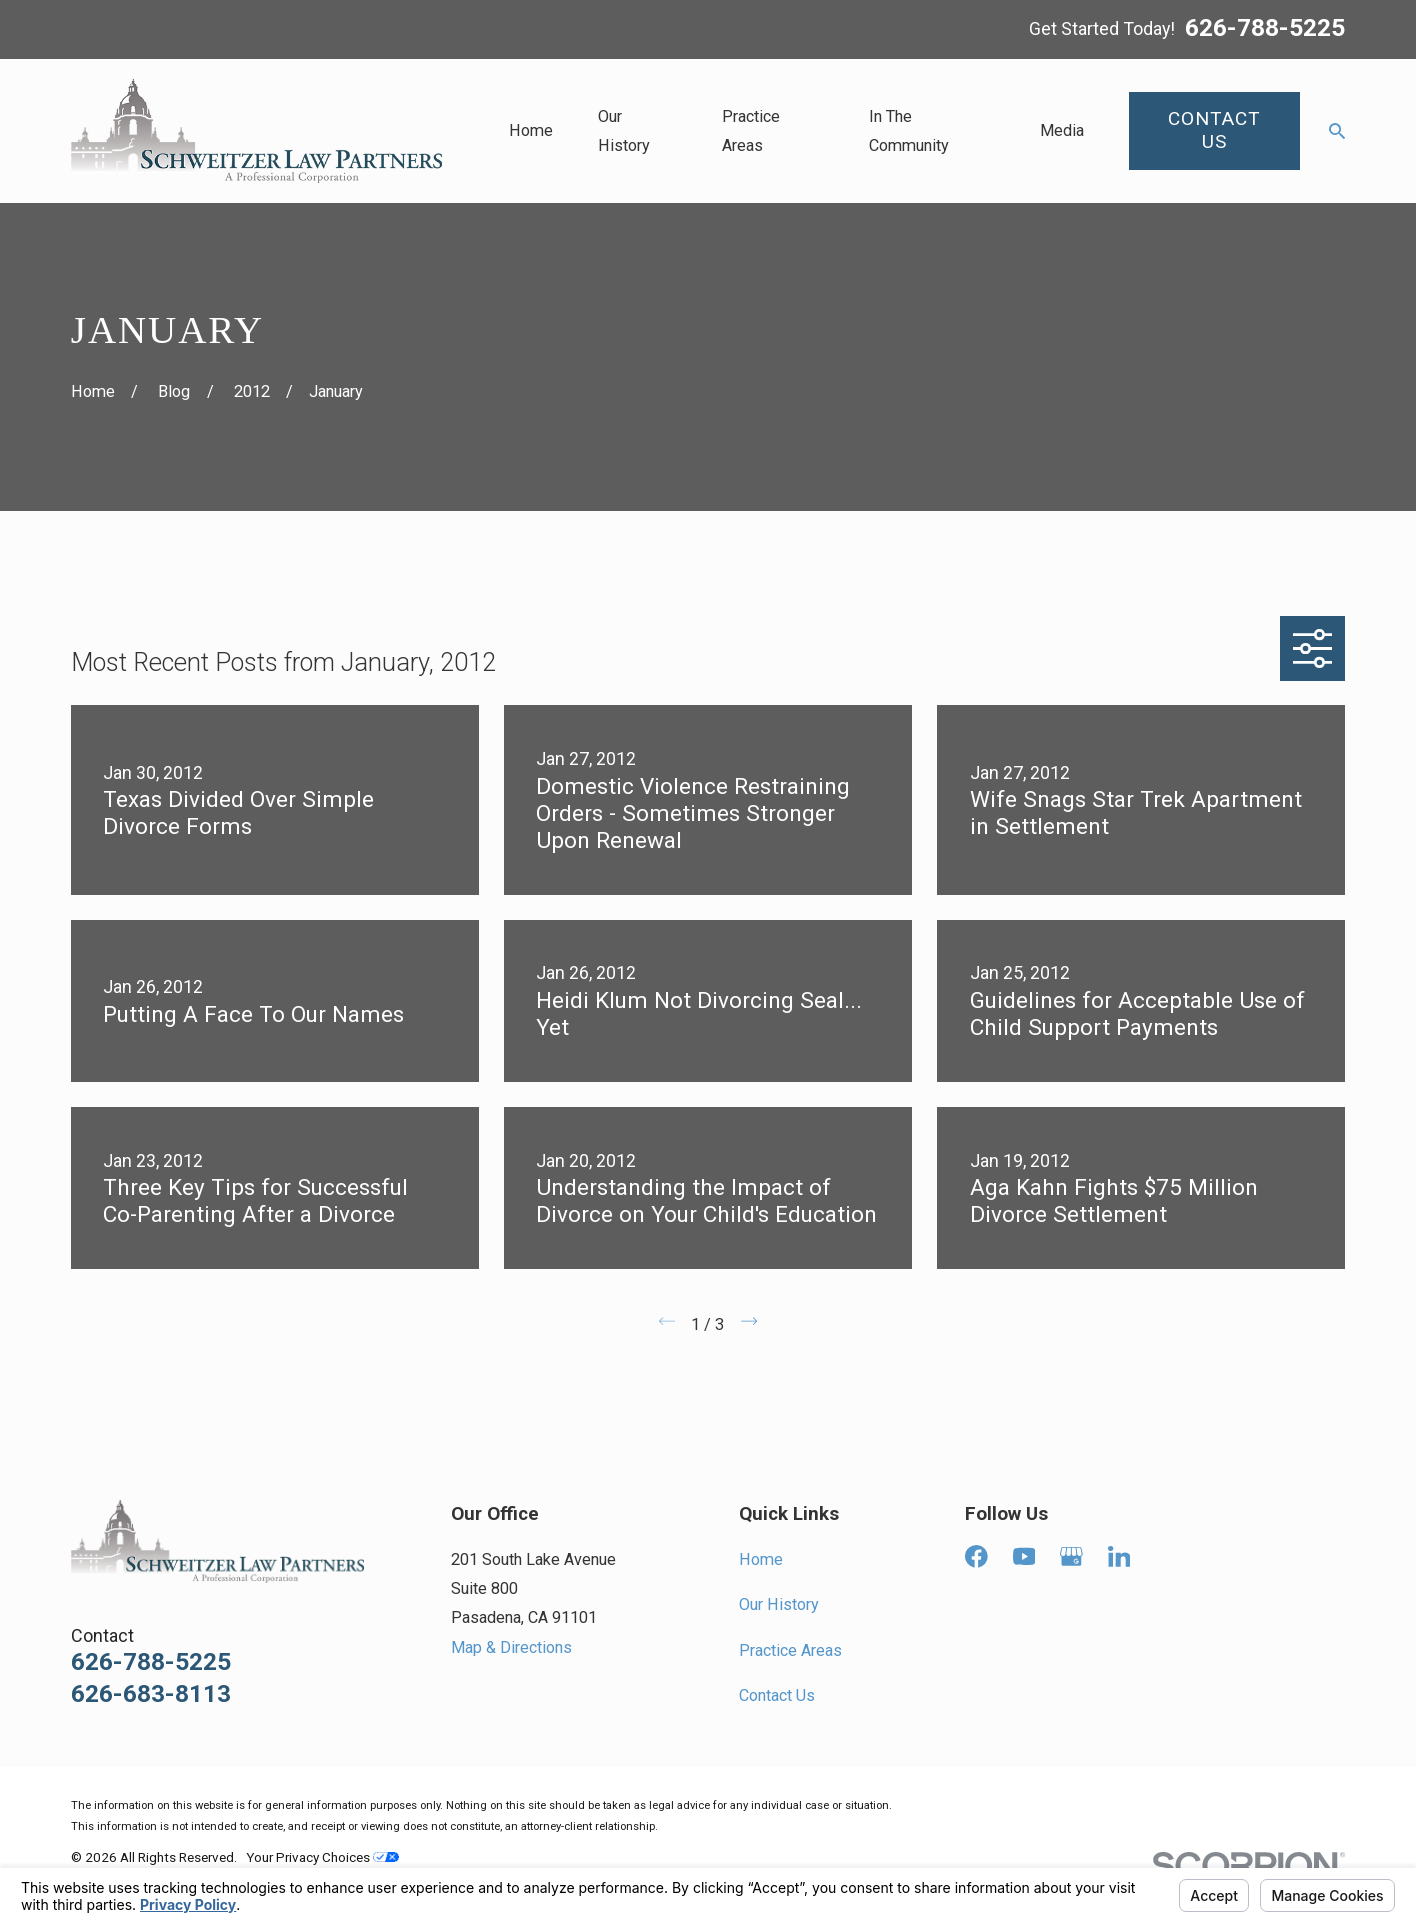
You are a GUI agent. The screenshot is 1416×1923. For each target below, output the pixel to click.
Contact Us (777, 1695)
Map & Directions (511, 1647)
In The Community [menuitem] (909, 131)
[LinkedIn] (1119, 1556)
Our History (779, 1604)
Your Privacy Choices (322, 1857)
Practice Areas (790, 1650)
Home (761, 1559)
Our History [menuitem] (624, 131)
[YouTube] (1024, 1556)
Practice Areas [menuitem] (751, 131)
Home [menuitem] (531, 130)
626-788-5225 (1265, 29)
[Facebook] (976, 1556)
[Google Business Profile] (1071, 1556)
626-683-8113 (151, 1694)
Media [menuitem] (1062, 130)
